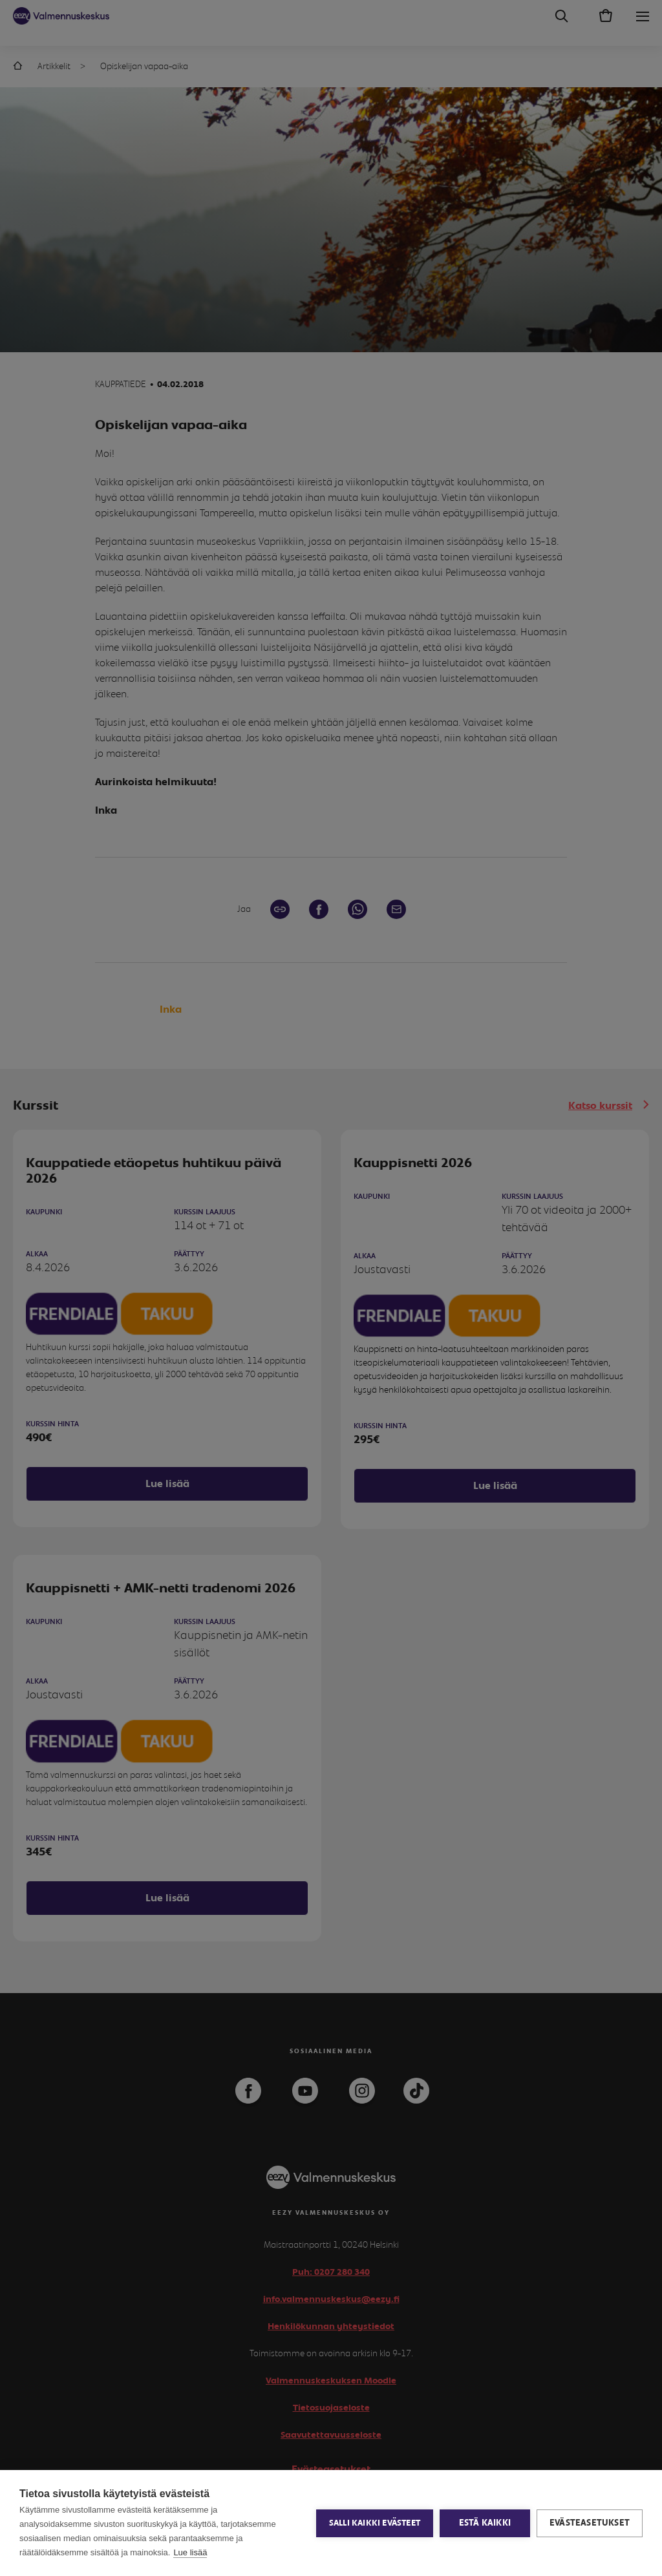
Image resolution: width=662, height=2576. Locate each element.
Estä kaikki (485, 2523)
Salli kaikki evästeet (374, 2523)
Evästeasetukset (590, 2523)
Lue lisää (190, 2552)
